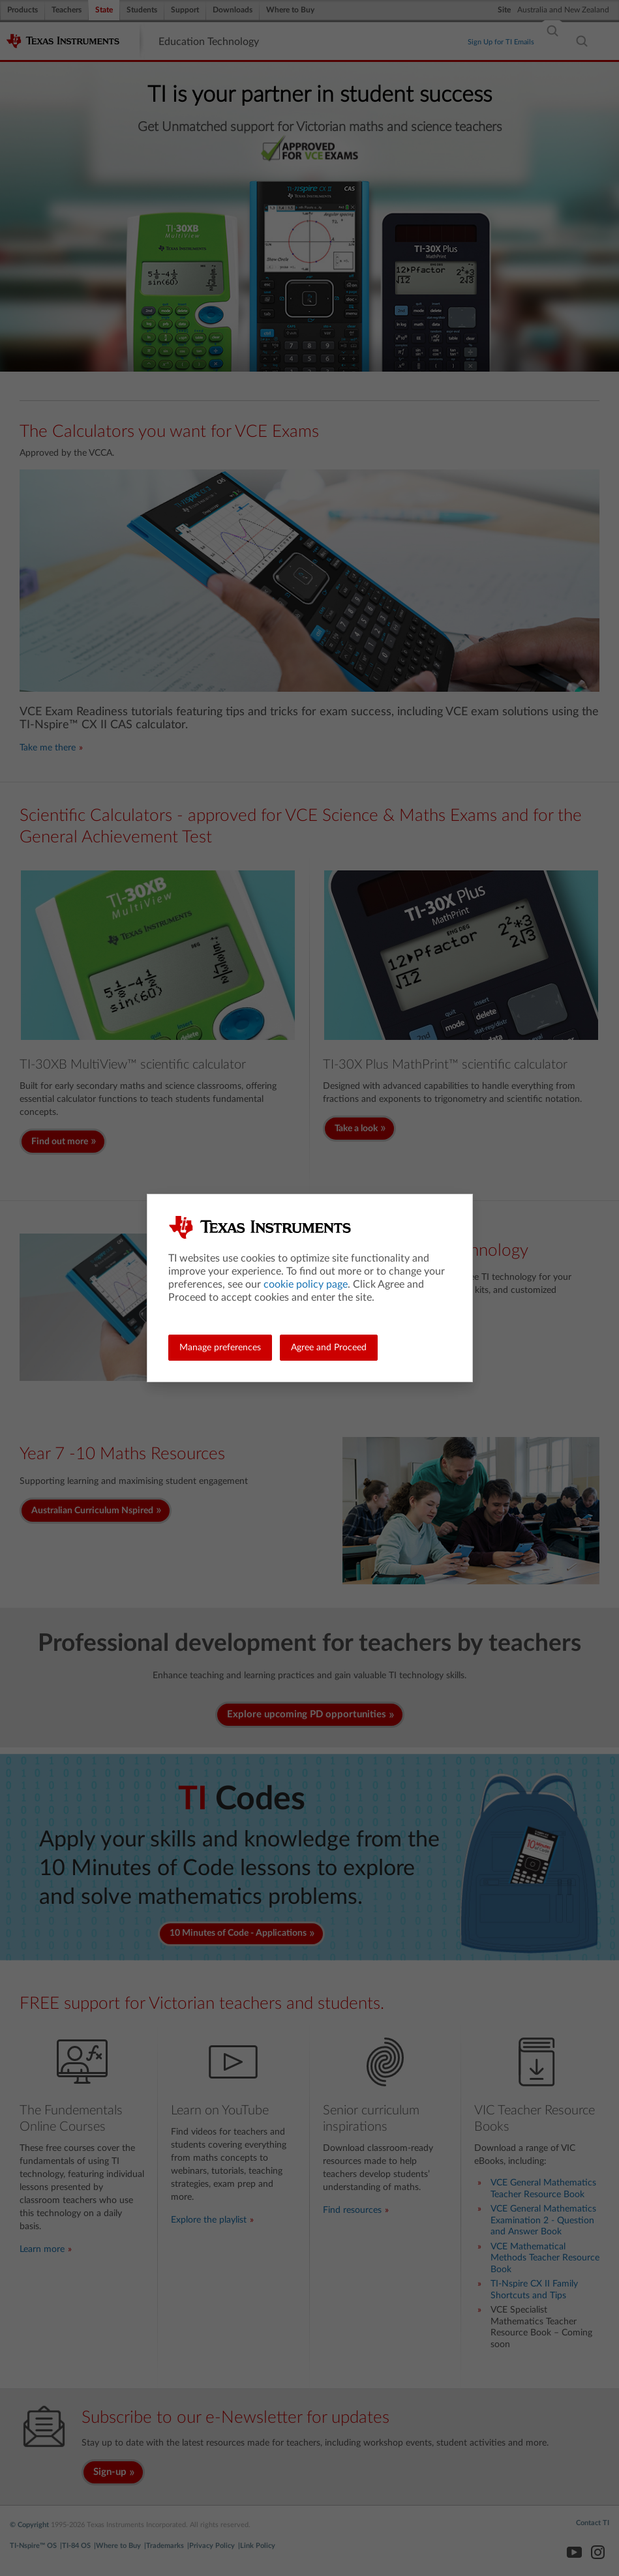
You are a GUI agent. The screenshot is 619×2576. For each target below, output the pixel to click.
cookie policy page (306, 1284)
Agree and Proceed (329, 1347)
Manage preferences (220, 1347)
